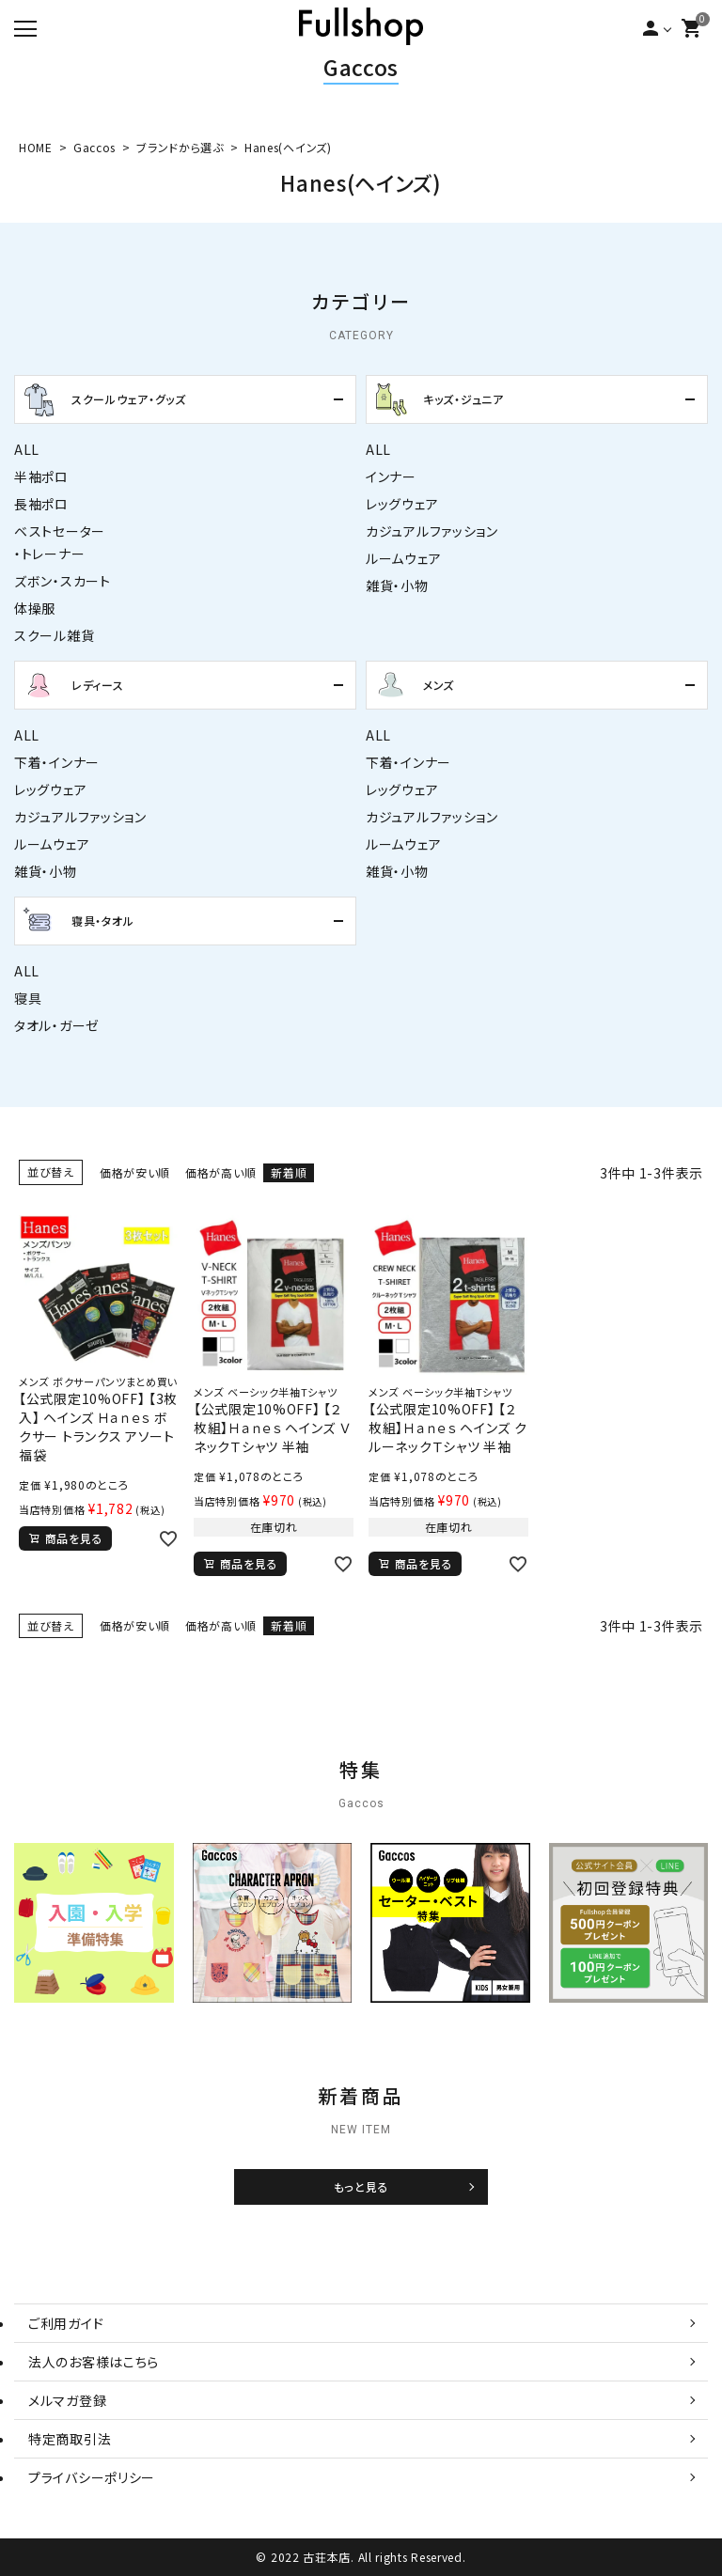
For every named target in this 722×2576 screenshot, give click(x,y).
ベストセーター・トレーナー (59, 542)
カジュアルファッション (432, 531)
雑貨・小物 (397, 585)
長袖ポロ (41, 503)
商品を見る (74, 1538)
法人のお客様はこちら (93, 2361)
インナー (391, 476)
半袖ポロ (41, 476)
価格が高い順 (220, 1172)
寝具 (27, 998)
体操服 (34, 608)
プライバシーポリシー (91, 2477)
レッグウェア (402, 503)
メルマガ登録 (67, 2400)
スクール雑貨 (54, 635)
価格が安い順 (135, 1172)
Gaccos (361, 67)
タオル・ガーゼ (57, 1025)
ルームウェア (403, 558)
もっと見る (361, 2187)
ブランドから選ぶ (180, 147)
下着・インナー (57, 762)
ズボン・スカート (62, 580)
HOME (36, 147)
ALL (26, 449)
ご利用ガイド (65, 2323)
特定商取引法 (69, 2438)
